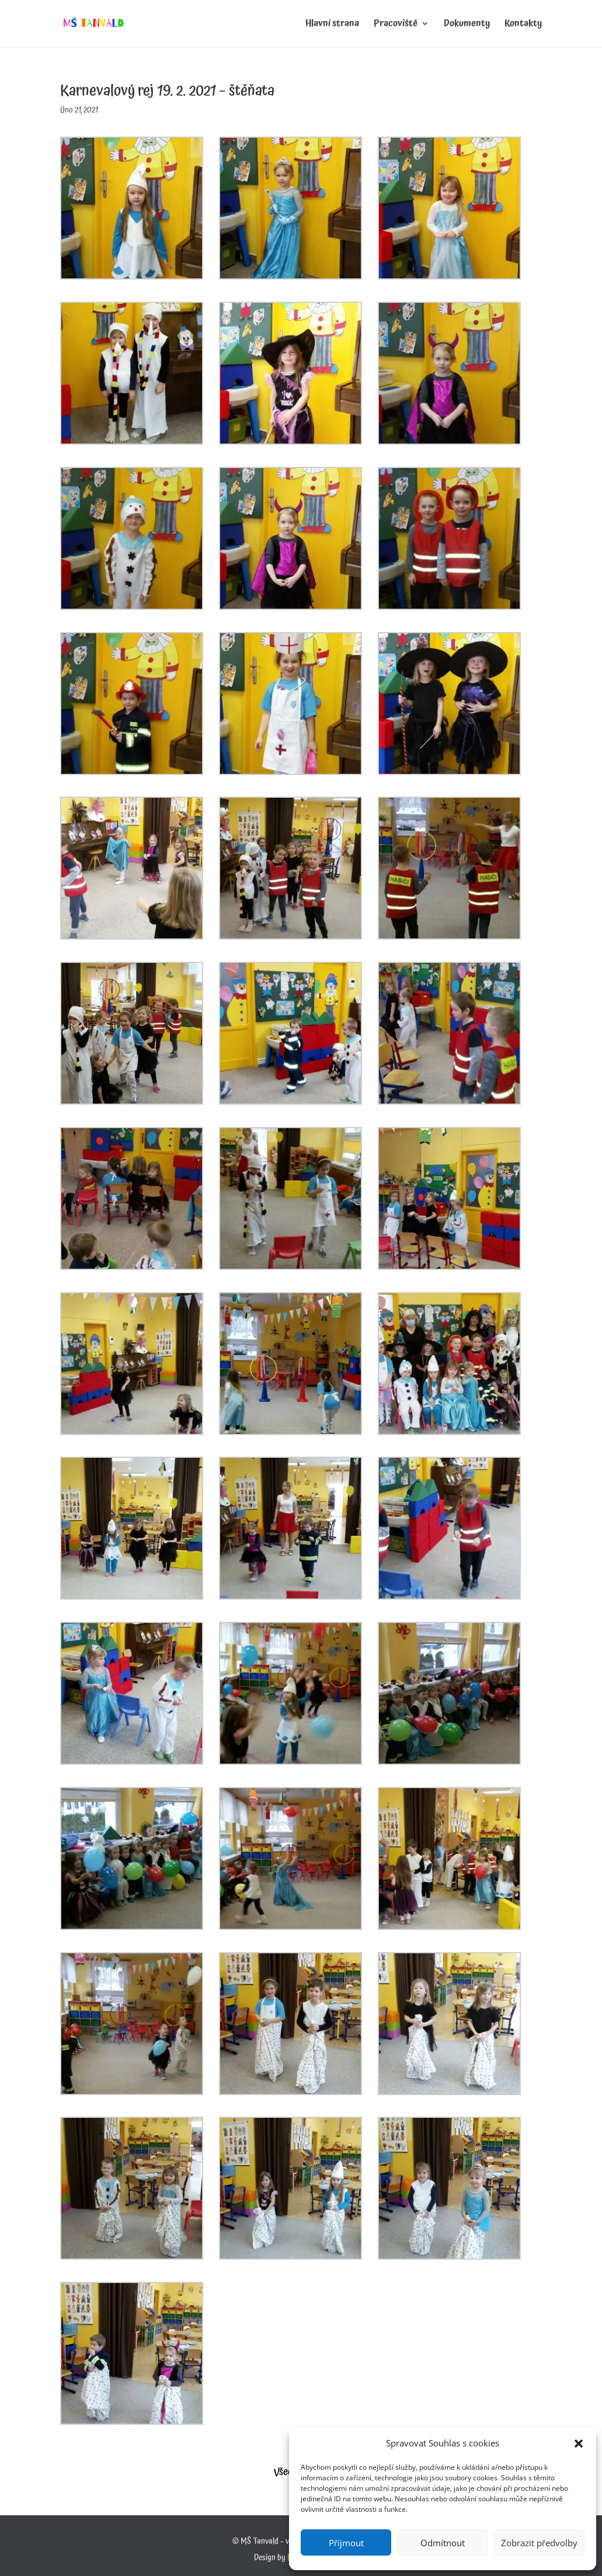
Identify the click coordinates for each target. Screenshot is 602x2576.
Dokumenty (467, 25)
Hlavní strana (332, 25)
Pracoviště (395, 25)
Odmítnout (442, 2543)
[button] (578, 2443)
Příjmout (346, 2543)
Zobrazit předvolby (539, 2543)
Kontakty (523, 25)
